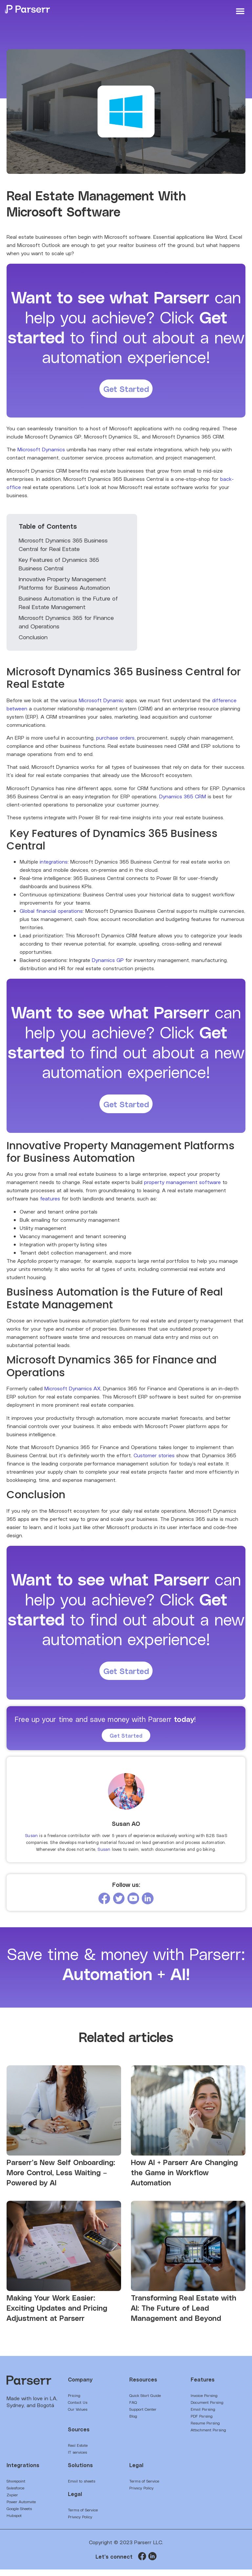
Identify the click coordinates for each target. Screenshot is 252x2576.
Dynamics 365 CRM (182, 798)
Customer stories (154, 1459)
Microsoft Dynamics (41, 451)
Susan (31, 1842)
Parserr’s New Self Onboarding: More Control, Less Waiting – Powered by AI (61, 2178)
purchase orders (115, 739)
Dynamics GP (108, 962)
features (50, 1202)
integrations (54, 863)
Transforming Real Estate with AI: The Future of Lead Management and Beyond (183, 2314)
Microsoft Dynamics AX (72, 1392)
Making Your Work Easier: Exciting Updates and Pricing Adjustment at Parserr (57, 2314)
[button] (240, 11)
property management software (182, 1186)
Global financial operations (51, 913)
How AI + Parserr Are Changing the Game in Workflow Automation (184, 2178)
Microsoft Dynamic (101, 702)
